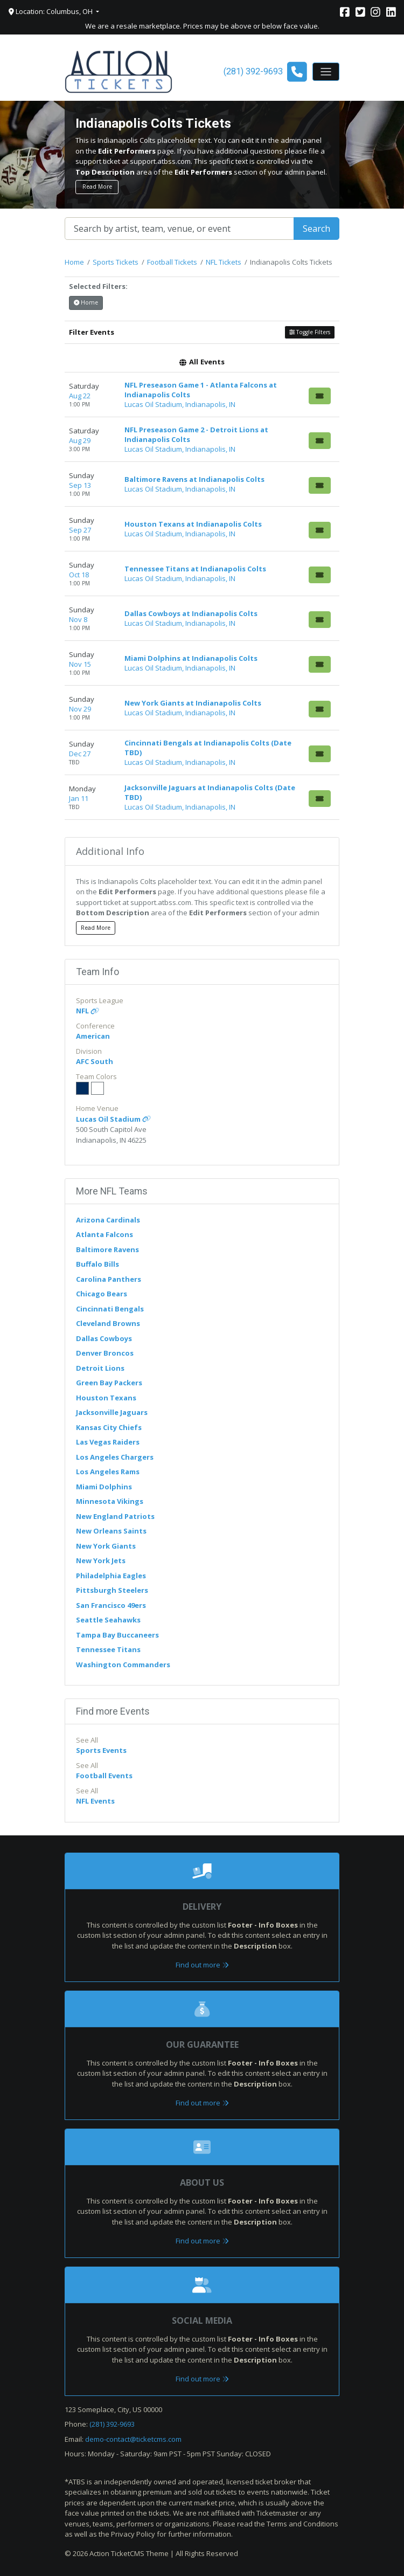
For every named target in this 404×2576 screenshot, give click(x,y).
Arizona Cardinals (108, 1220)
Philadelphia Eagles (111, 1575)
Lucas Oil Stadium (113, 1119)
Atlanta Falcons (104, 1234)
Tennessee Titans (108, 1649)
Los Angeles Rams (108, 1471)
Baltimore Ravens (107, 1249)
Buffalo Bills (97, 1264)
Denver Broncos (105, 1353)
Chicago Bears (101, 1294)
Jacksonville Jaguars (112, 1412)
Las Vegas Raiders (108, 1442)
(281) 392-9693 (112, 2424)
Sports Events (101, 1750)
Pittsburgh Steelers (112, 1590)
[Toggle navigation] (325, 72)
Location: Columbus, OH (51, 11)
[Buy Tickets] (320, 396)
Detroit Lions (100, 1368)
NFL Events (95, 1801)
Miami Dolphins (104, 1486)
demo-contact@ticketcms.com (133, 2439)
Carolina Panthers (108, 1279)
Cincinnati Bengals (110, 1309)
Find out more (202, 1965)
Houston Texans (106, 1398)
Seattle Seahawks (108, 1620)
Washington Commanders (123, 1664)
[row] (202, 394)
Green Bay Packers (109, 1382)
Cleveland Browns (108, 1323)
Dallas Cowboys (104, 1338)
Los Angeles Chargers (115, 1457)
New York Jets (101, 1560)
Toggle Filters (309, 332)
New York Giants (106, 1546)
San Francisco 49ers (111, 1605)
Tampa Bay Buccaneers (117, 1635)
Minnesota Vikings (109, 1501)
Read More (97, 186)
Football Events (104, 1775)
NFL (87, 1011)
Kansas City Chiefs (109, 1427)
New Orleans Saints (111, 1531)
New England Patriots (115, 1516)
